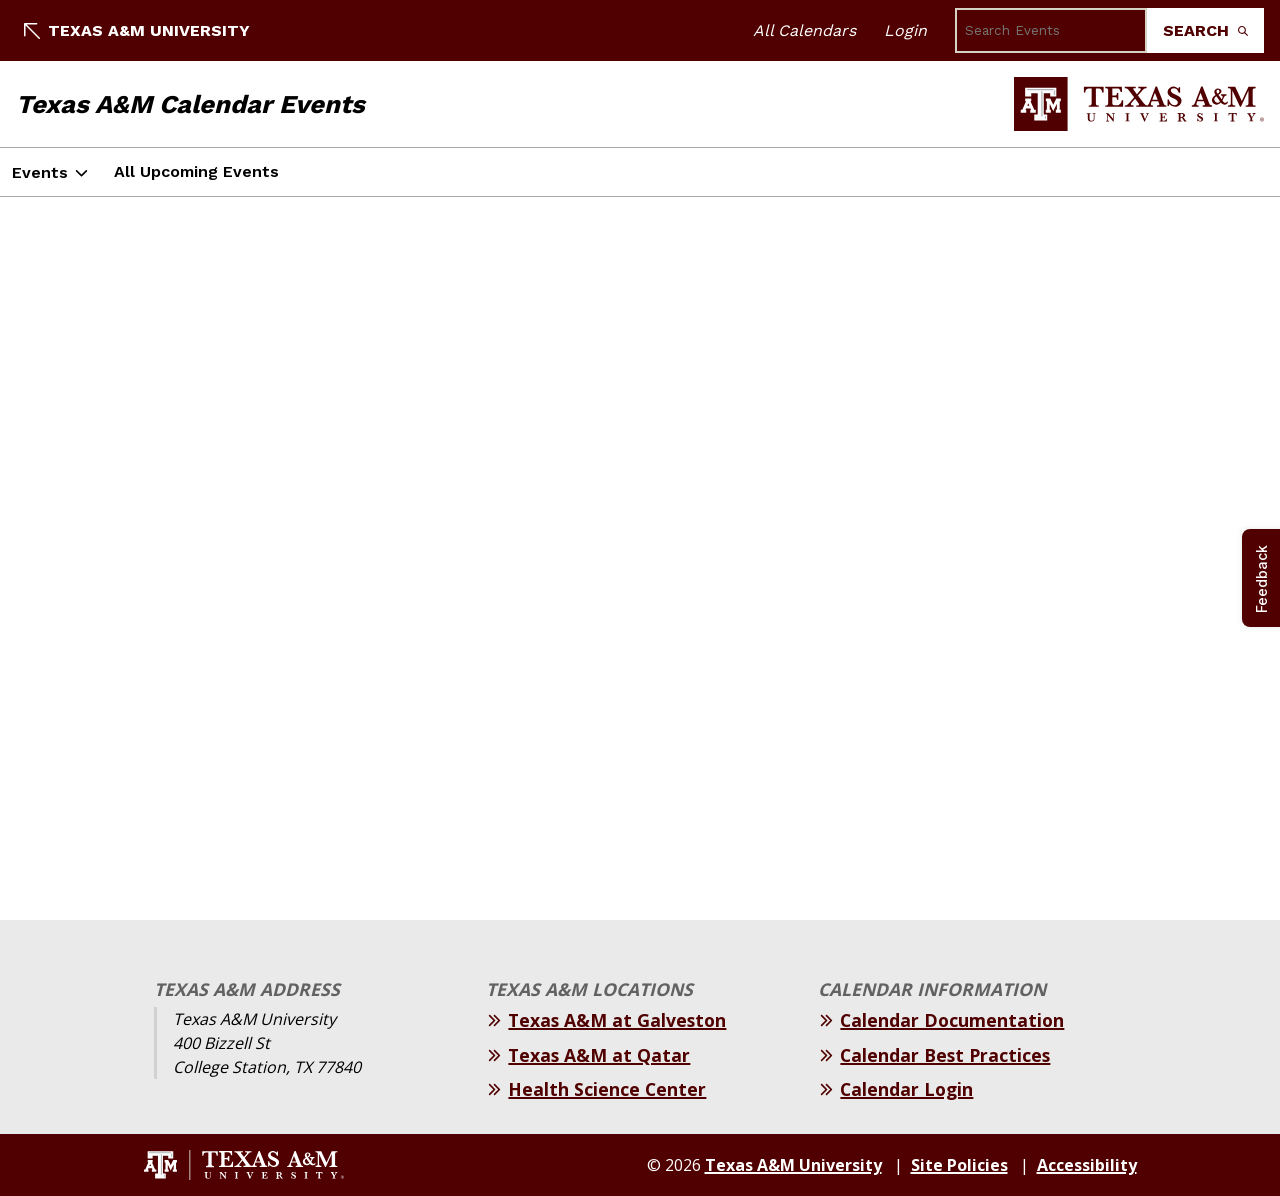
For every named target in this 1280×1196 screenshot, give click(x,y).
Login (905, 30)
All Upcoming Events (196, 171)
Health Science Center (607, 1089)
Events (40, 172)
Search (1205, 30)
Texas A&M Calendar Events (190, 104)
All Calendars (804, 30)
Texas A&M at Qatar (599, 1055)
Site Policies (959, 1165)
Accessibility (1087, 1165)
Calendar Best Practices (945, 1055)
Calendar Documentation (952, 1020)
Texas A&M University (137, 30)
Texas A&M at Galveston (617, 1020)
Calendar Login (906, 1089)
